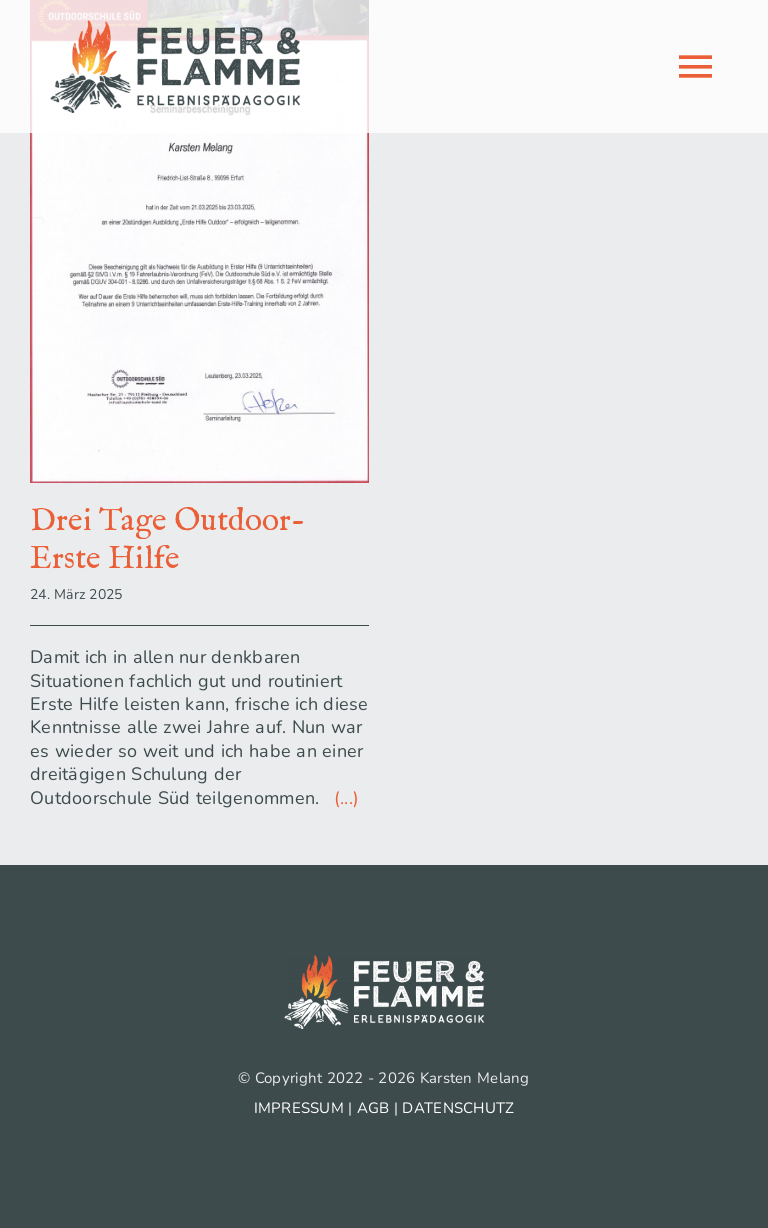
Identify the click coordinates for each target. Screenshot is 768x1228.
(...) (342, 798)
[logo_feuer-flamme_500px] (175, 29)
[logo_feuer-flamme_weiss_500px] (384, 964)
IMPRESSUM (299, 1108)
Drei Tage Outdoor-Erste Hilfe (167, 540)
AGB (373, 1108)
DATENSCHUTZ (458, 1108)
